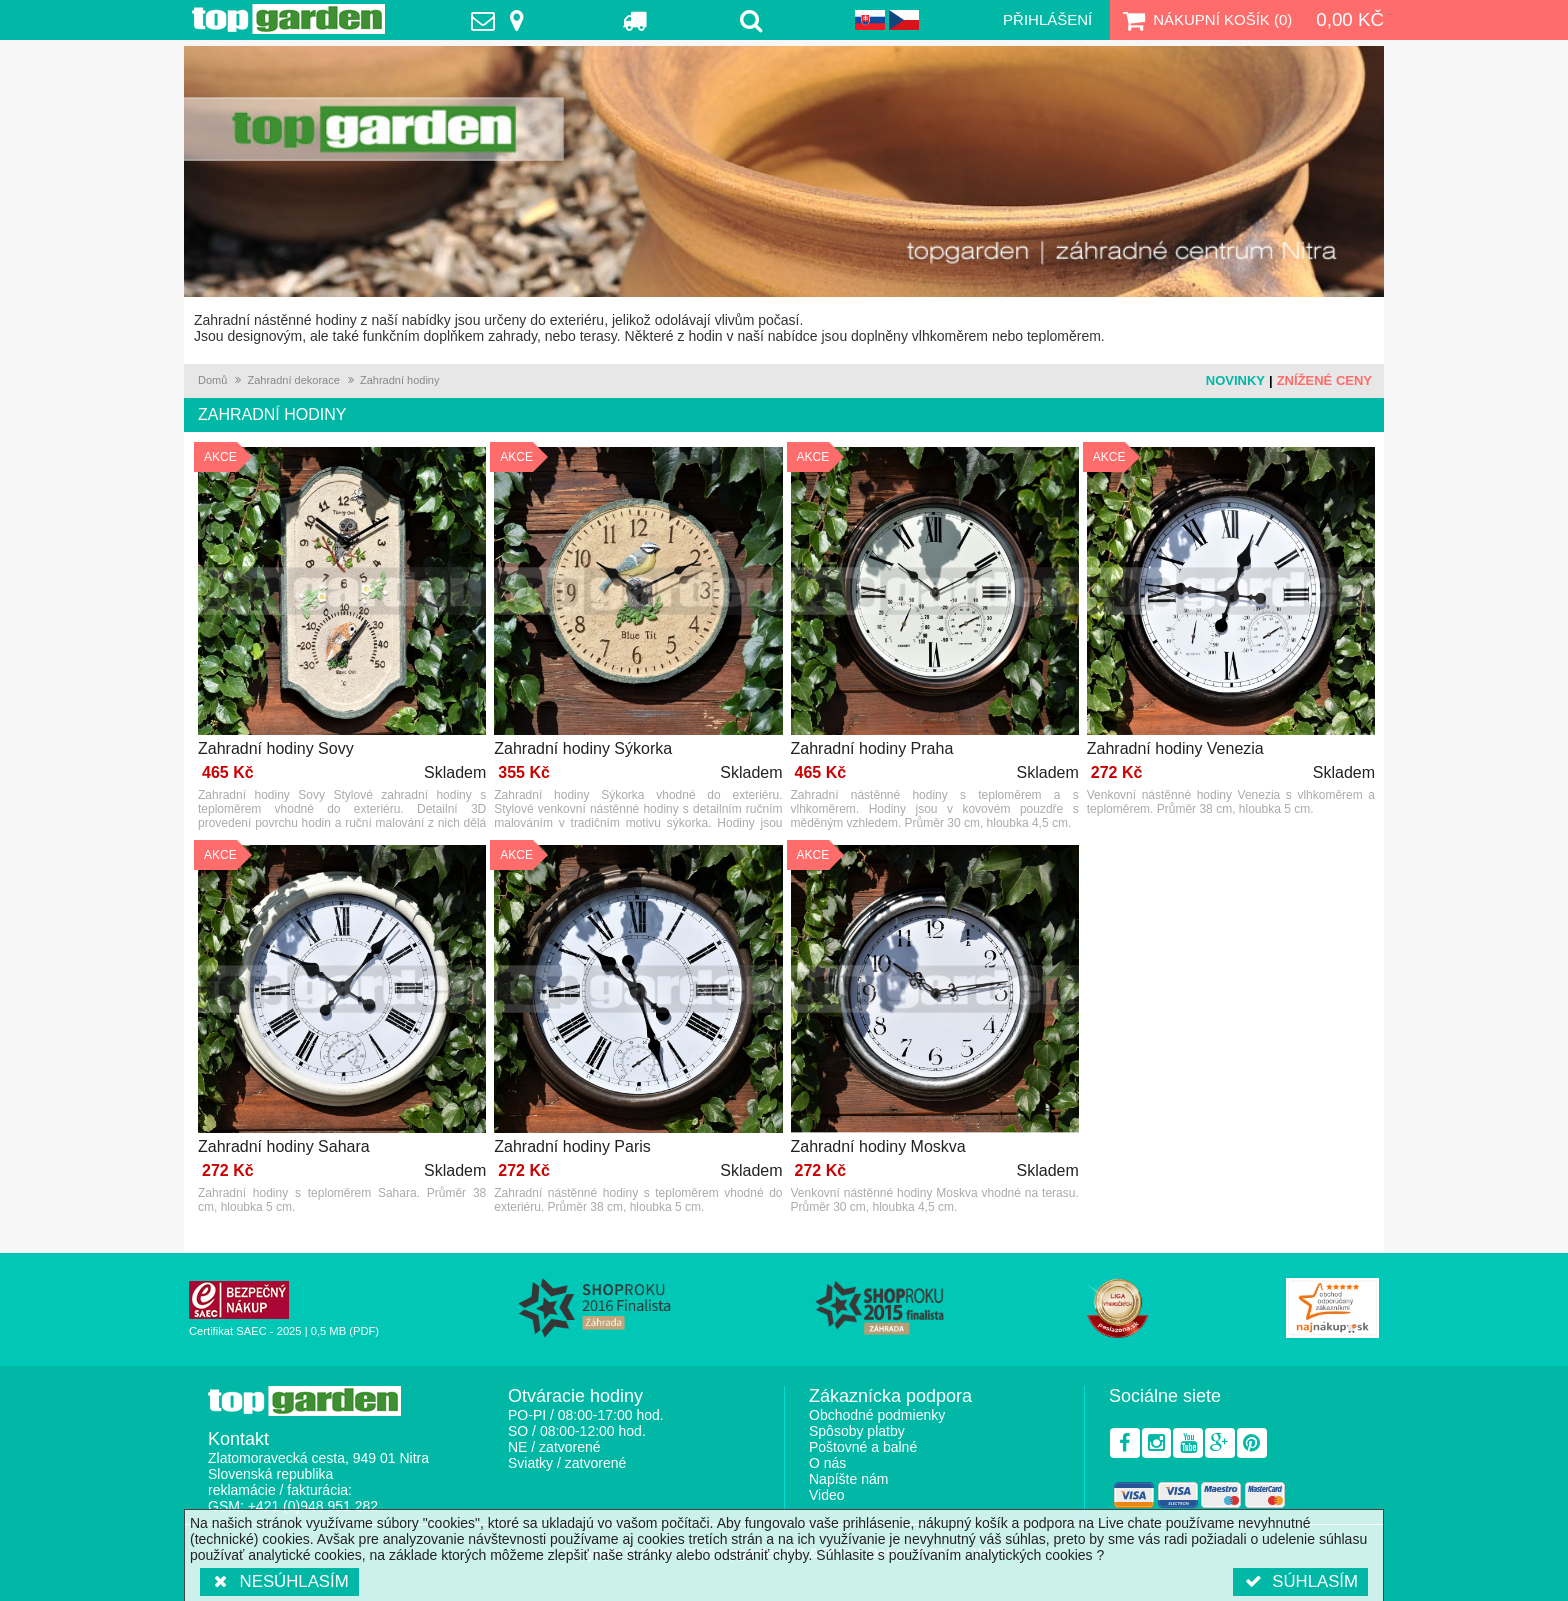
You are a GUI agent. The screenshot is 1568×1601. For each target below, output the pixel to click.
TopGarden (288, 19)
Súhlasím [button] (1300, 1581)
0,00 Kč (1350, 19)
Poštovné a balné (863, 1447)
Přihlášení (1047, 19)
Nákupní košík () (1205, 20)
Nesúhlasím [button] (279, 1581)
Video (827, 1495)
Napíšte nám (848, 1479)
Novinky (1235, 380)
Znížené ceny (1324, 380)
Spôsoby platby (857, 1431)
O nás (827, 1463)
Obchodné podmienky (877, 1415)
